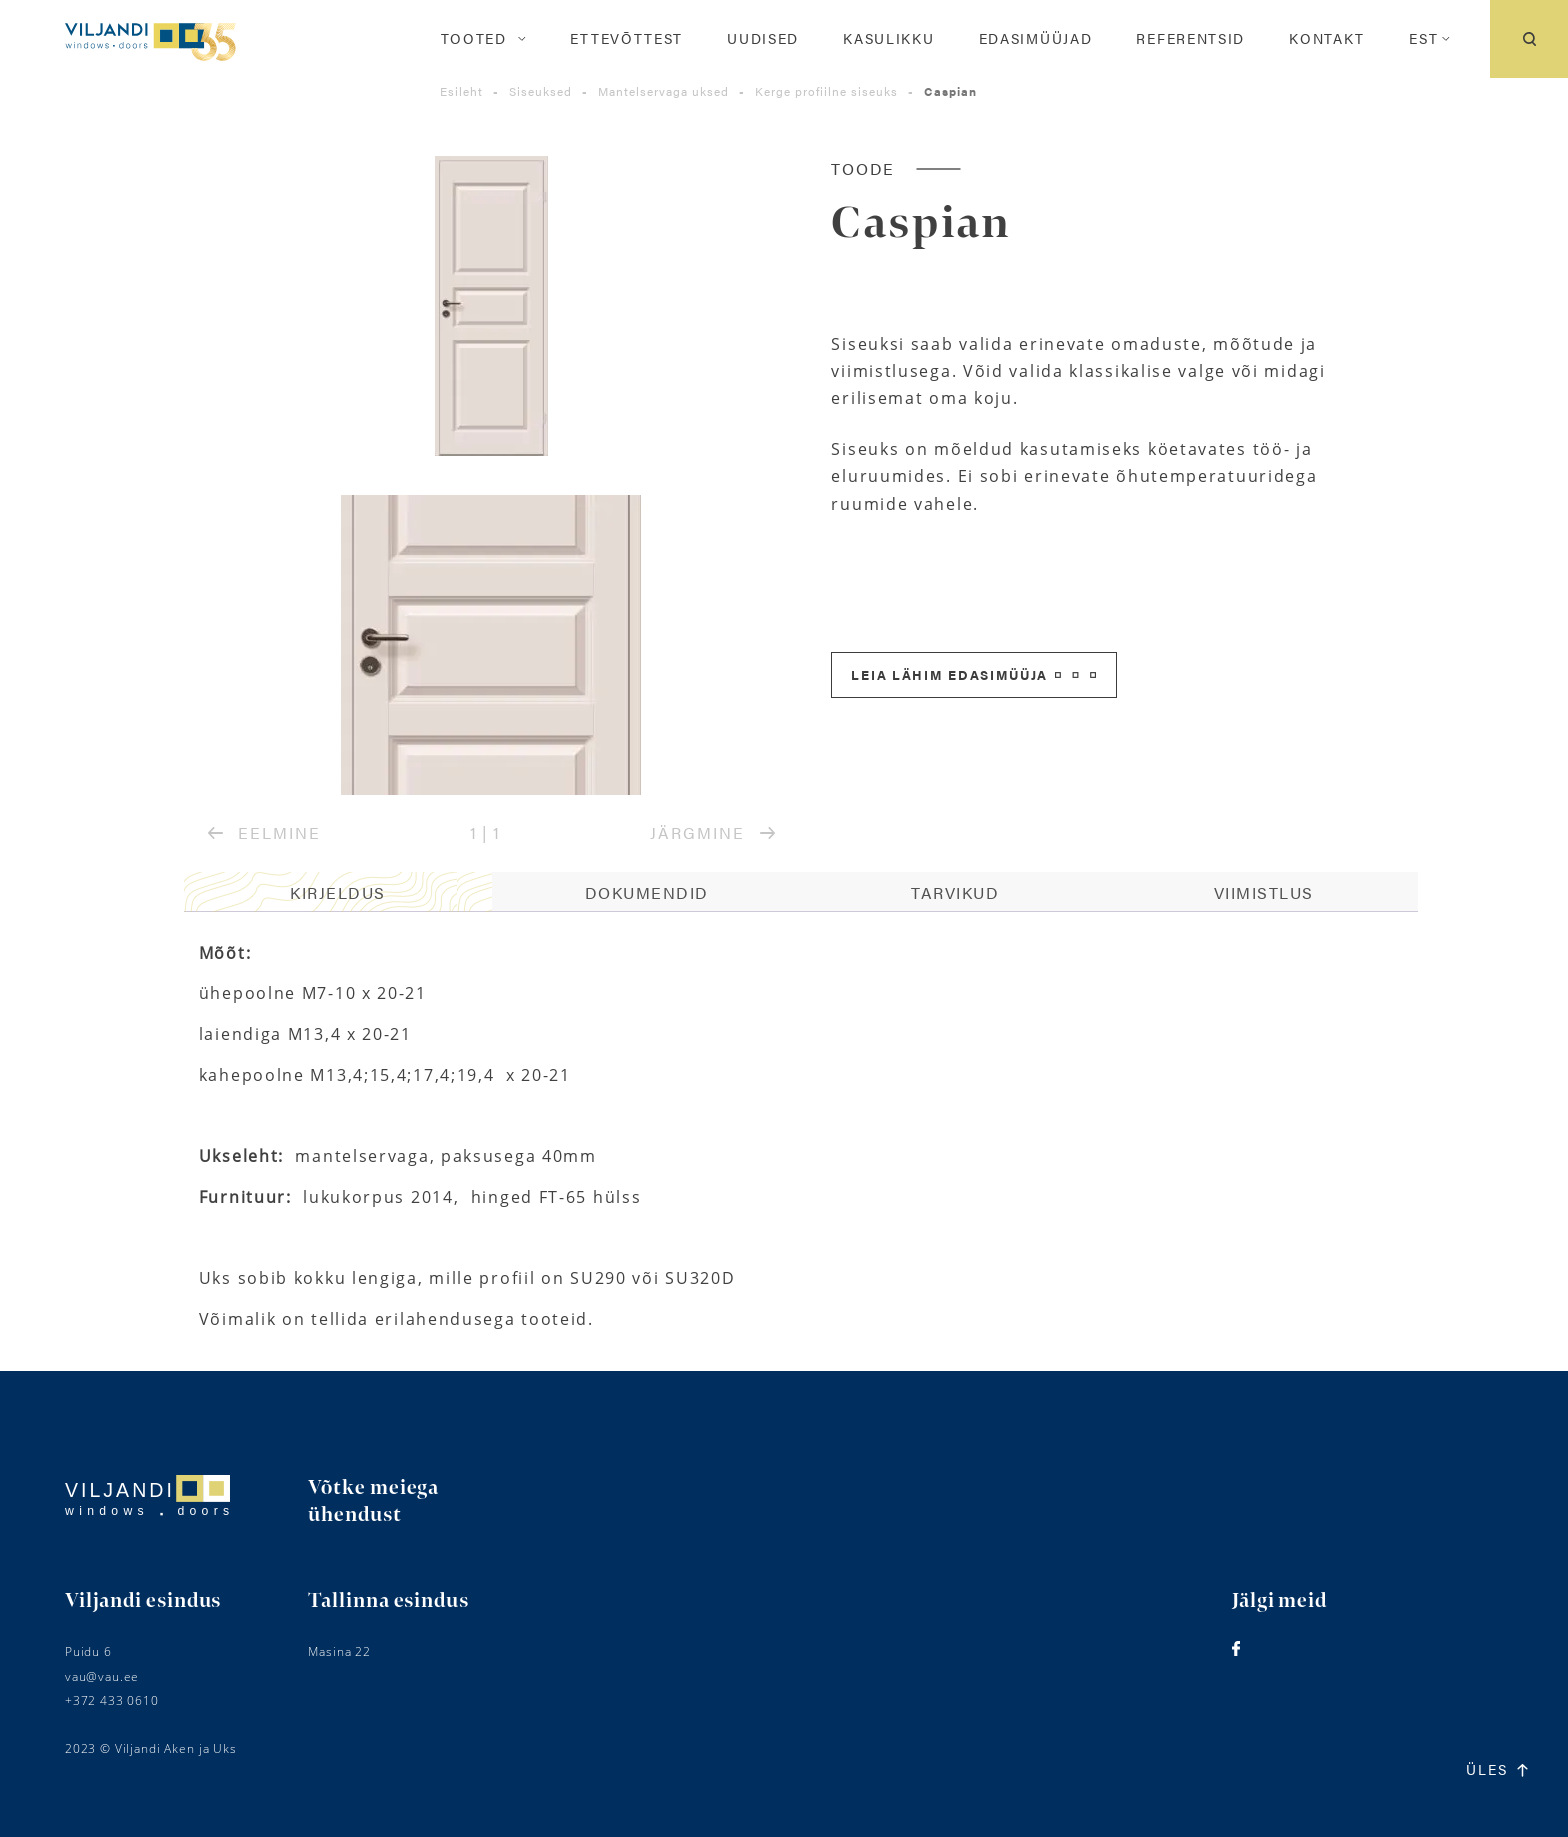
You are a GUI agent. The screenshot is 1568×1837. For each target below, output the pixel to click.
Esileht (461, 91)
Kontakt (1327, 38)
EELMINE (265, 832)
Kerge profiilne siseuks (826, 91)
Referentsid (1190, 38)
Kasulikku (888, 38)
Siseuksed (540, 91)
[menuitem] (1423, 39)
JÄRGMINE (713, 832)
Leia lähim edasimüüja (973, 674)
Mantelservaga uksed (663, 91)
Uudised (763, 38)
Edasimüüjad (1036, 38)
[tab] (338, 892)
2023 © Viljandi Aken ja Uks (151, 1748)
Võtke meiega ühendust (373, 1501)
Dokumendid (647, 892)
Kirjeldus (338, 892)
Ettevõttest (626, 38)
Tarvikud (955, 892)
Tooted (474, 38)
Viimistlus (1264, 892)
